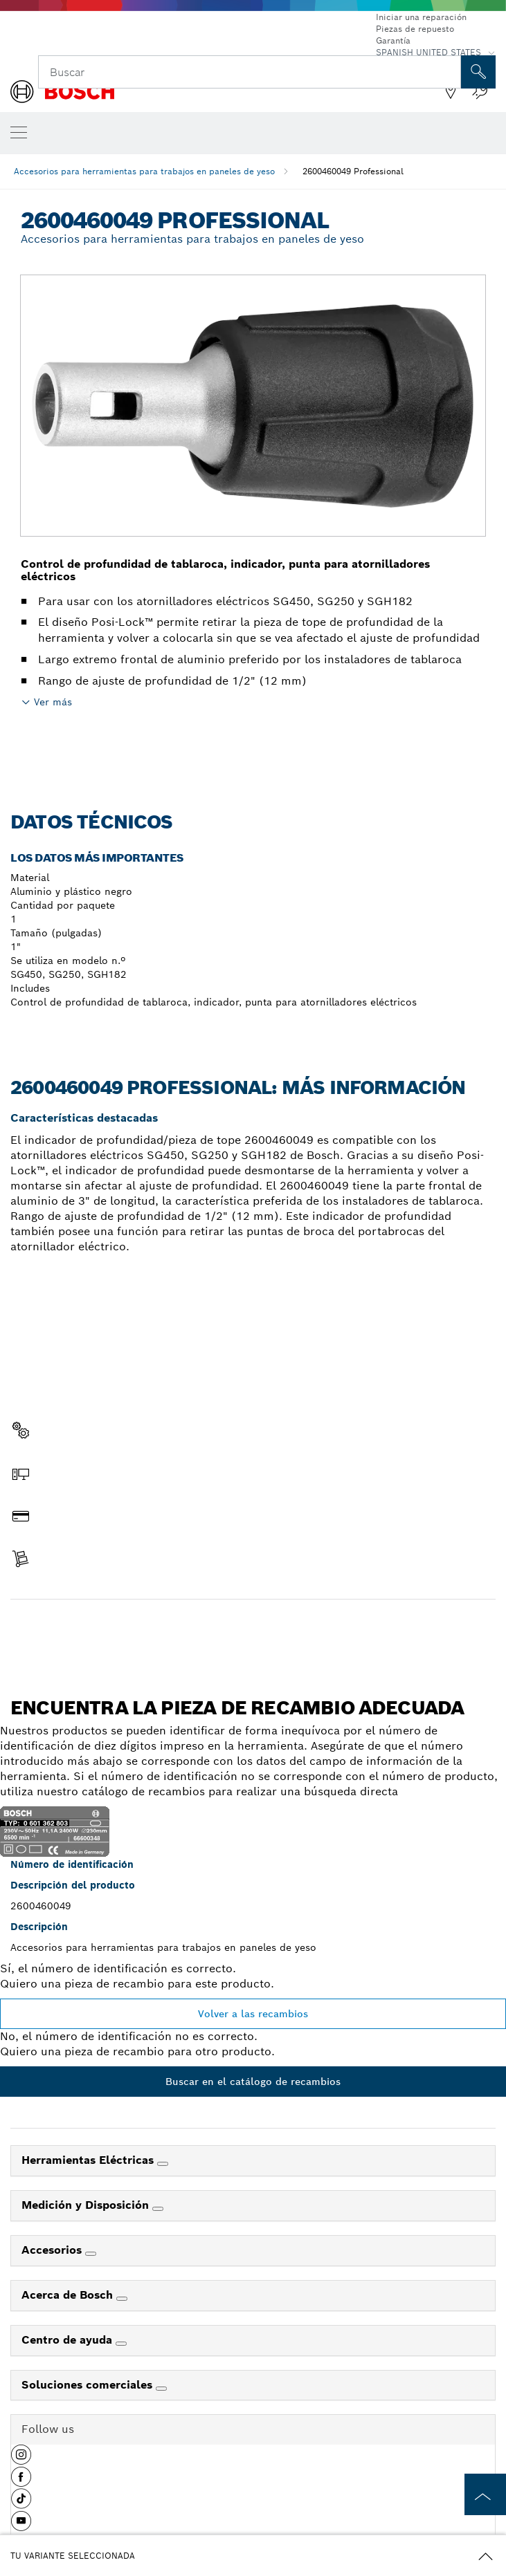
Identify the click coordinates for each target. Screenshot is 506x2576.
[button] (21, 2460)
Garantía (393, 40)
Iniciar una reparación (421, 17)
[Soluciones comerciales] (161, 2389)
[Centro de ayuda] (121, 2344)
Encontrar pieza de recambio (253, 1628)
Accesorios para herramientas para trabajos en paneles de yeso (144, 171)
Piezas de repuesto (415, 29)
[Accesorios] (90, 2254)
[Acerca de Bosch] (121, 2299)
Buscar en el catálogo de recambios (253, 2081)
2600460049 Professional (353, 171)
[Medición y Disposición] (157, 2209)
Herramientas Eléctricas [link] (89, 2160)
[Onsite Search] (478, 72)
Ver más (53, 702)
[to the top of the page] (485, 2494)
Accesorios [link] (53, 2250)
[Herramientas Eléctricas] (162, 2164)
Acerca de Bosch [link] (68, 2295)
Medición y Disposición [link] (86, 2205)
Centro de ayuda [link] (68, 2340)
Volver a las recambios (253, 2014)
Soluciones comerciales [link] (88, 2385)
